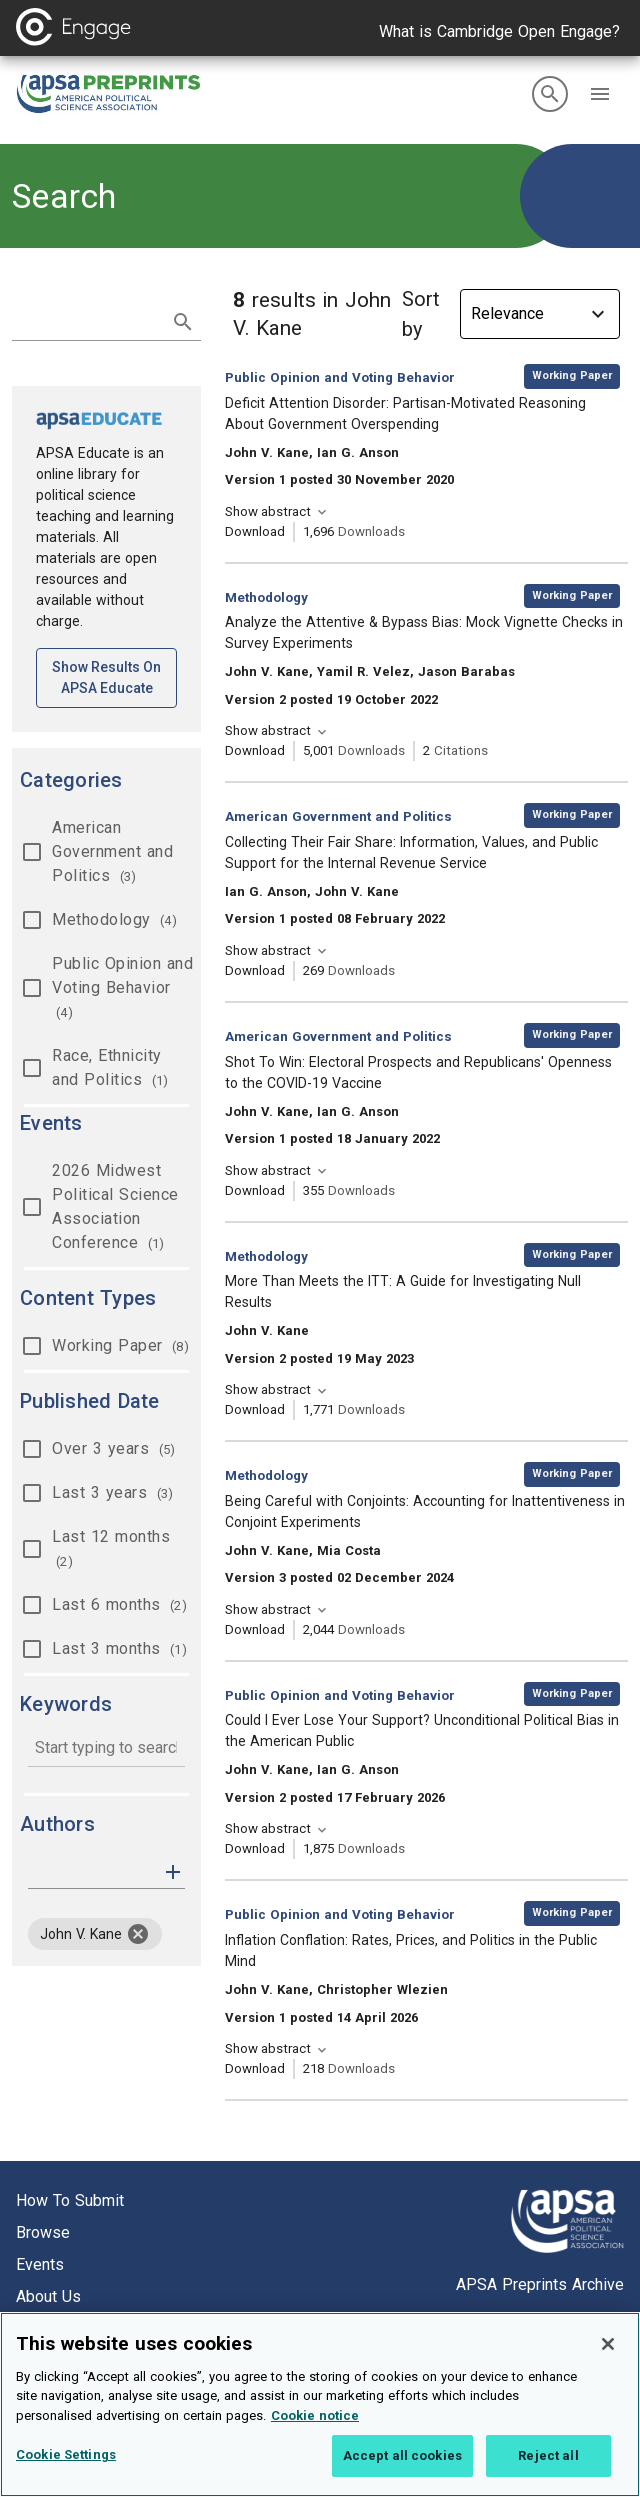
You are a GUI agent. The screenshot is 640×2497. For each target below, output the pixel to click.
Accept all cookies (402, 2455)
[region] (320, 2404)
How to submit (70, 2200)
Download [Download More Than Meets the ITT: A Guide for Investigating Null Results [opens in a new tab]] (255, 1409)
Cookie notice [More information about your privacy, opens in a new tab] (315, 2415)
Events (40, 2264)
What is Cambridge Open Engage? (499, 31)
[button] (600, 94)
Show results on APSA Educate (114, 677)
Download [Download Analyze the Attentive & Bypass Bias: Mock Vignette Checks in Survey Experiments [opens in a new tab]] (255, 750)
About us (48, 2296)
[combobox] (106, 1749)
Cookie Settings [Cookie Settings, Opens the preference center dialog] (66, 2454)
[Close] (608, 2344)
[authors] (92, 1872)
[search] (550, 94)
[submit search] (183, 322)
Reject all (548, 2455)
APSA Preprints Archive (540, 2284)
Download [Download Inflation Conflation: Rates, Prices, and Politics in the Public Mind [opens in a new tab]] (255, 2068)
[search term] (86, 320)
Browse (43, 2232)
